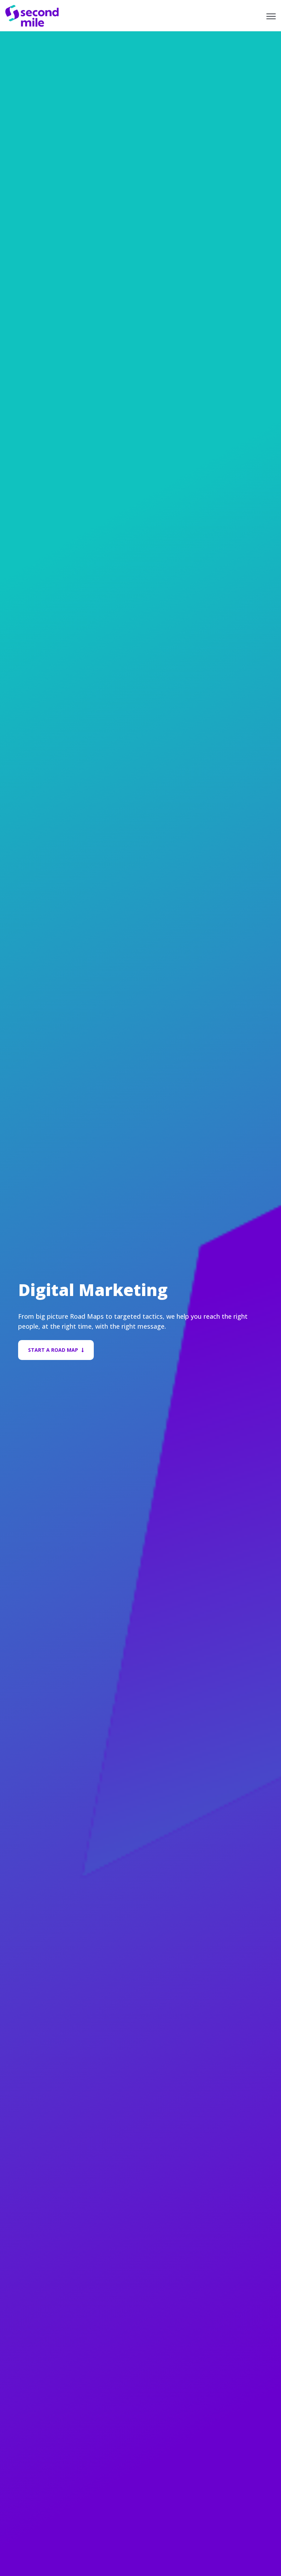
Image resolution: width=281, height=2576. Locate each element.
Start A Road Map (56, 1349)
